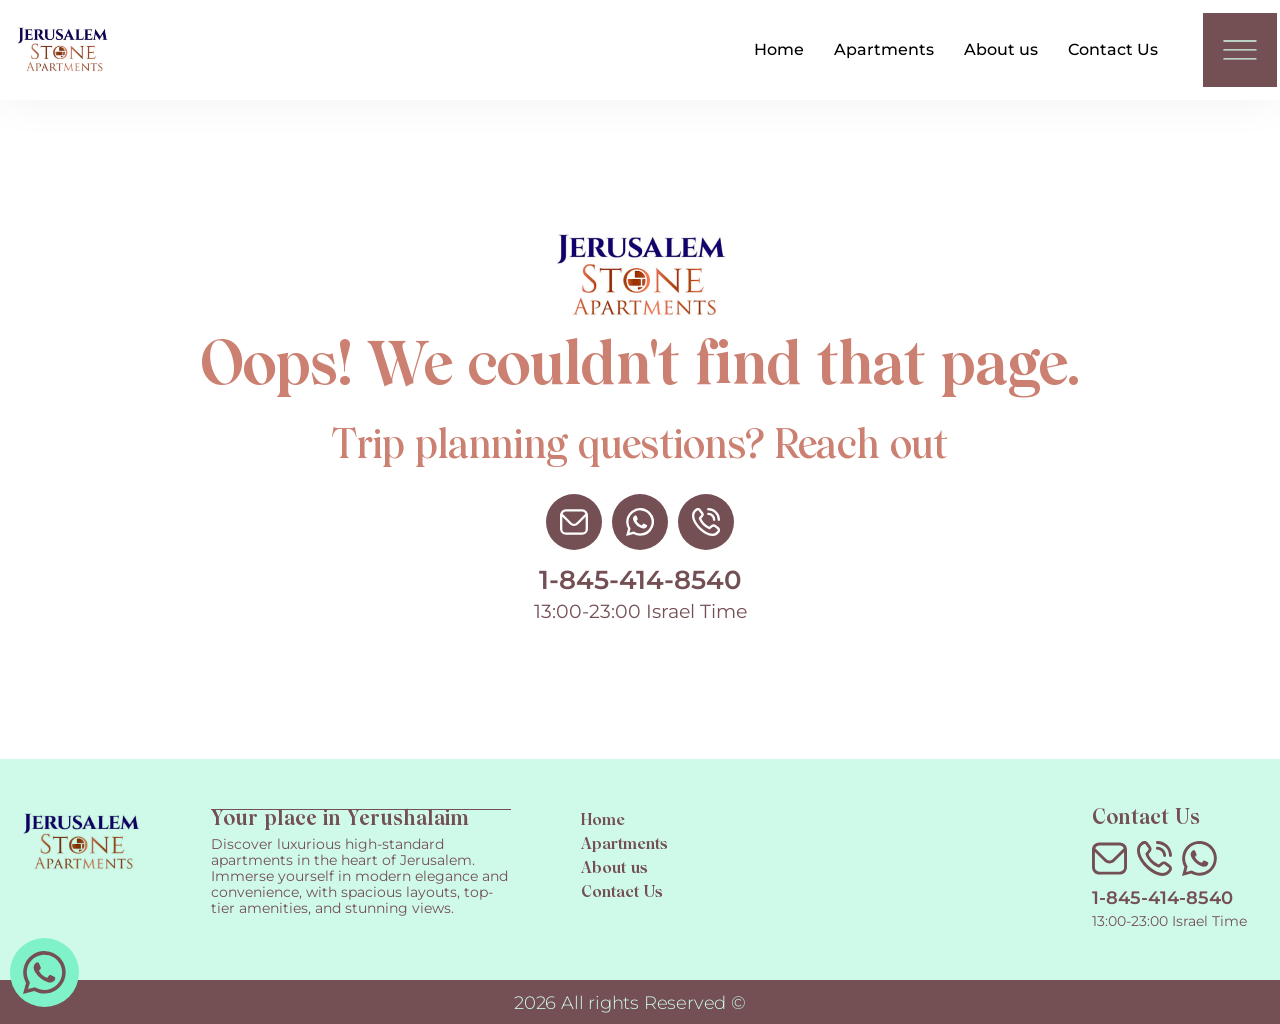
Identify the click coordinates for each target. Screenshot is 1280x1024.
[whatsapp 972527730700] (44, 972)
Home (779, 49)
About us (1001, 49)
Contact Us (1113, 49)
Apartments (884, 49)
